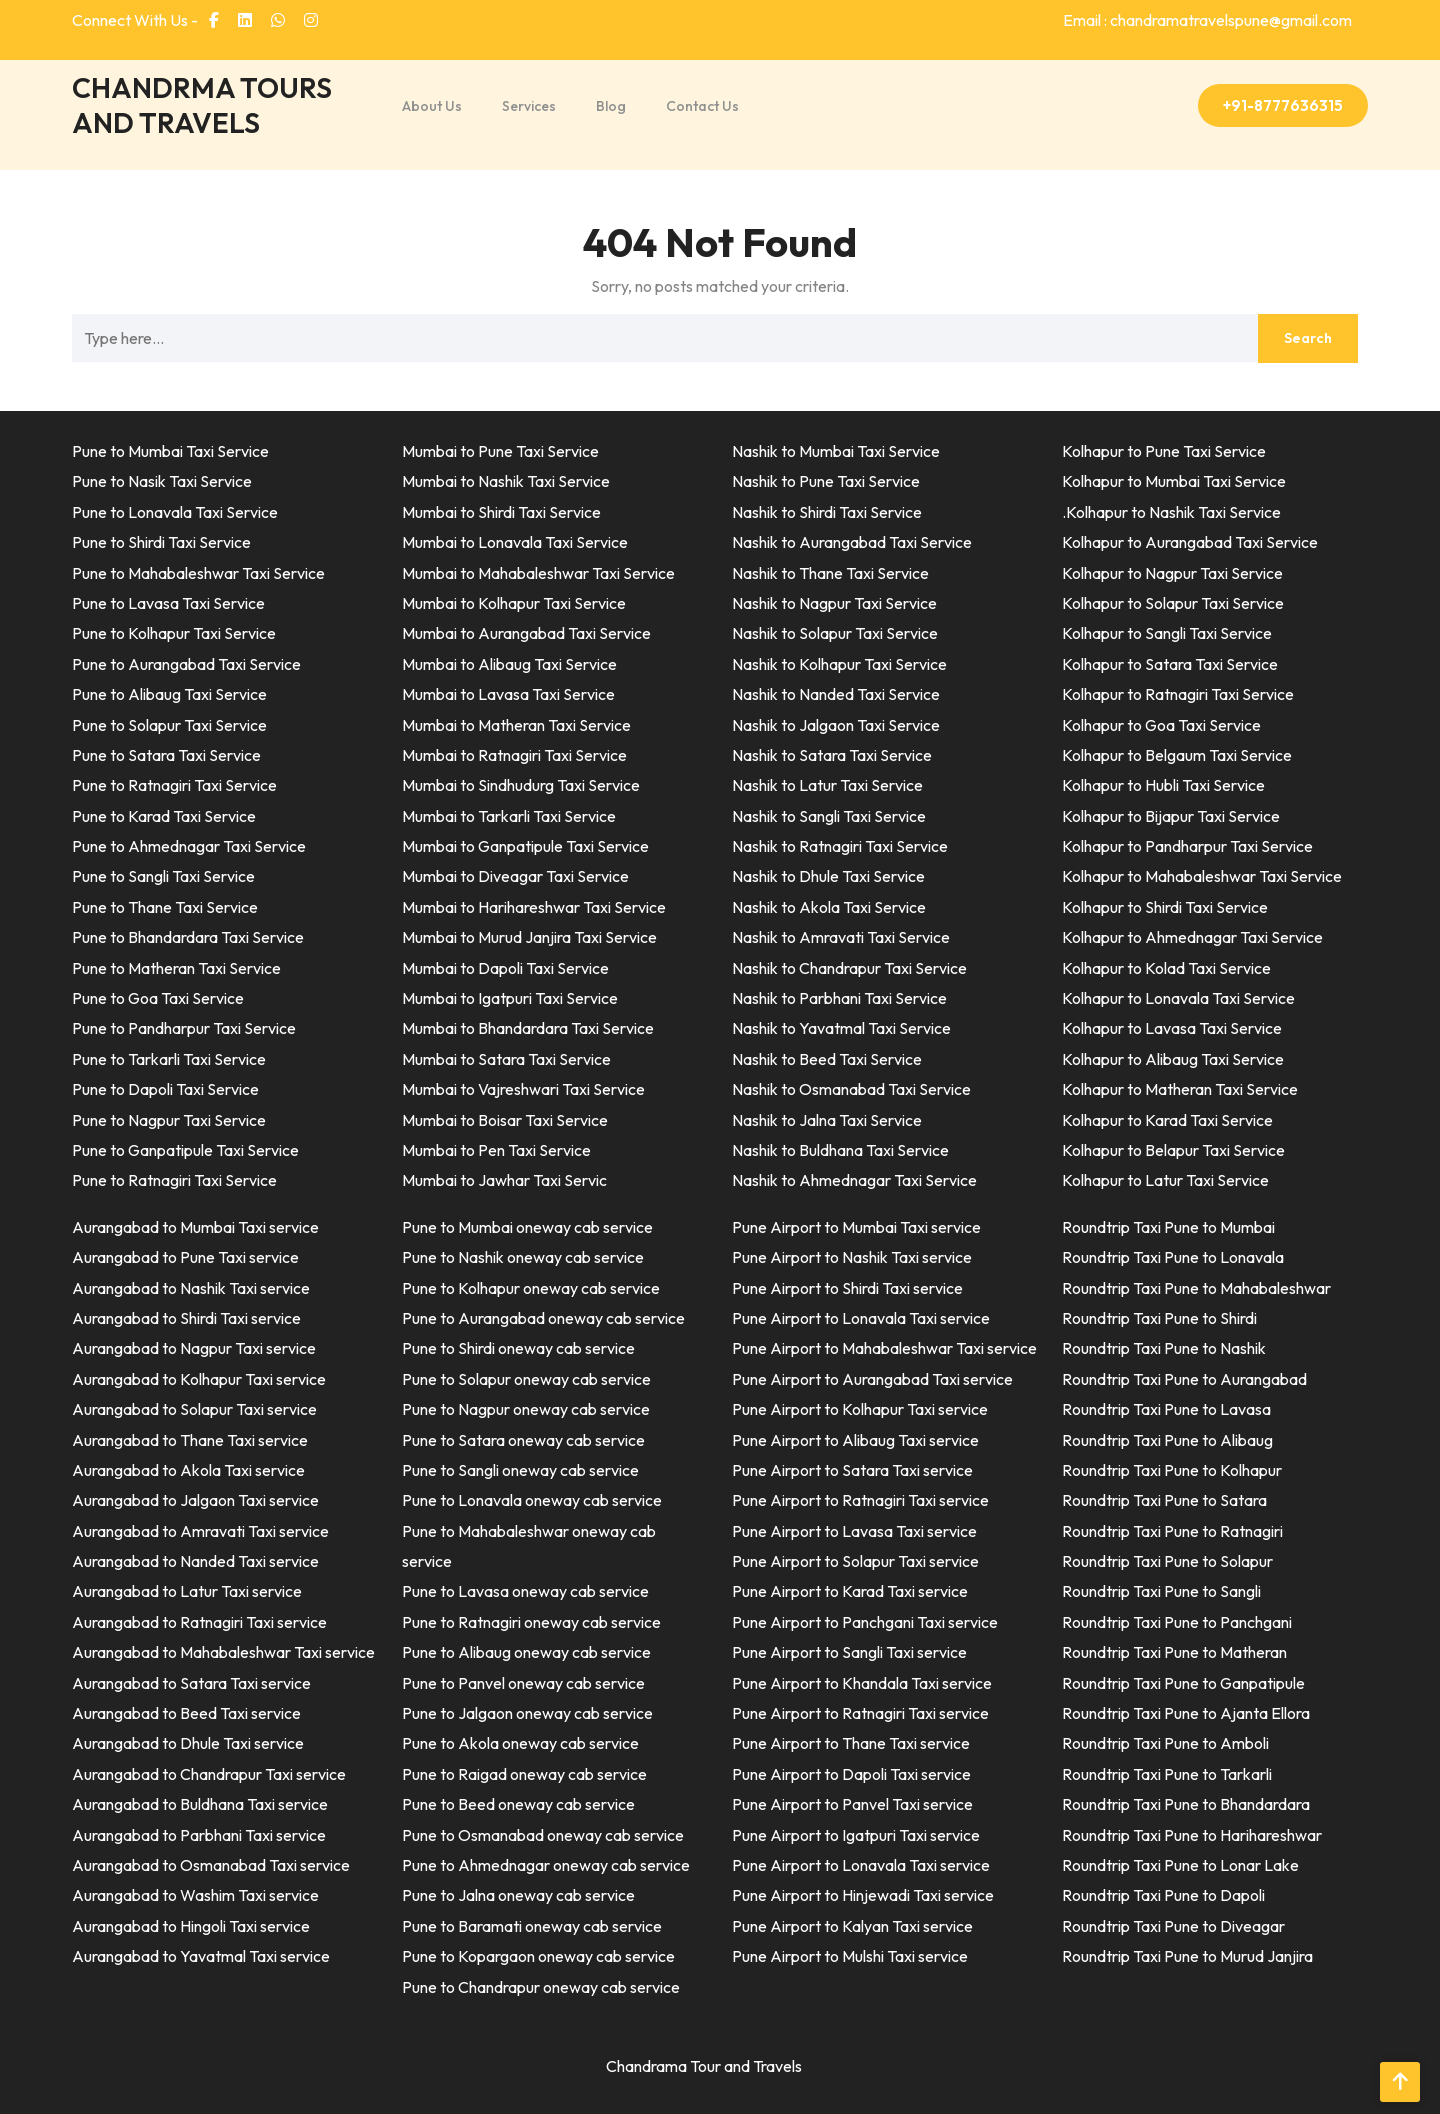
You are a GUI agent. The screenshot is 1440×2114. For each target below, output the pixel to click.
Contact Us (702, 106)
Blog (611, 106)
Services (529, 106)
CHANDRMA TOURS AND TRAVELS (202, 105)
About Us (432, 106)
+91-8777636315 (1283, 105)
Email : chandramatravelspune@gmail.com (1207, 20)
